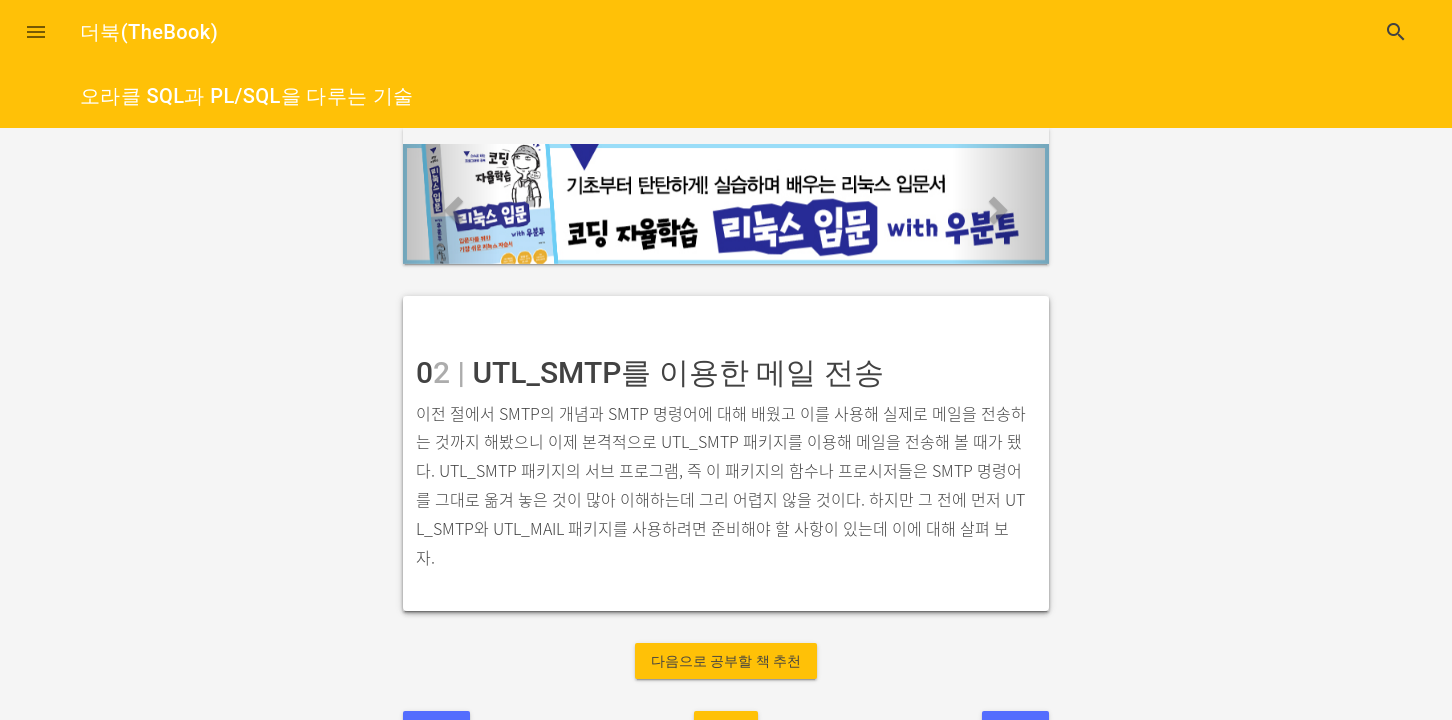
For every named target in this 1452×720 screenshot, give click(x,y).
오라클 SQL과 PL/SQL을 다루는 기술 (247, 96)
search (1396, 32)
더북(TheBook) (149, 32)
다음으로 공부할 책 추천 (726, 661)
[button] (36, 32)
